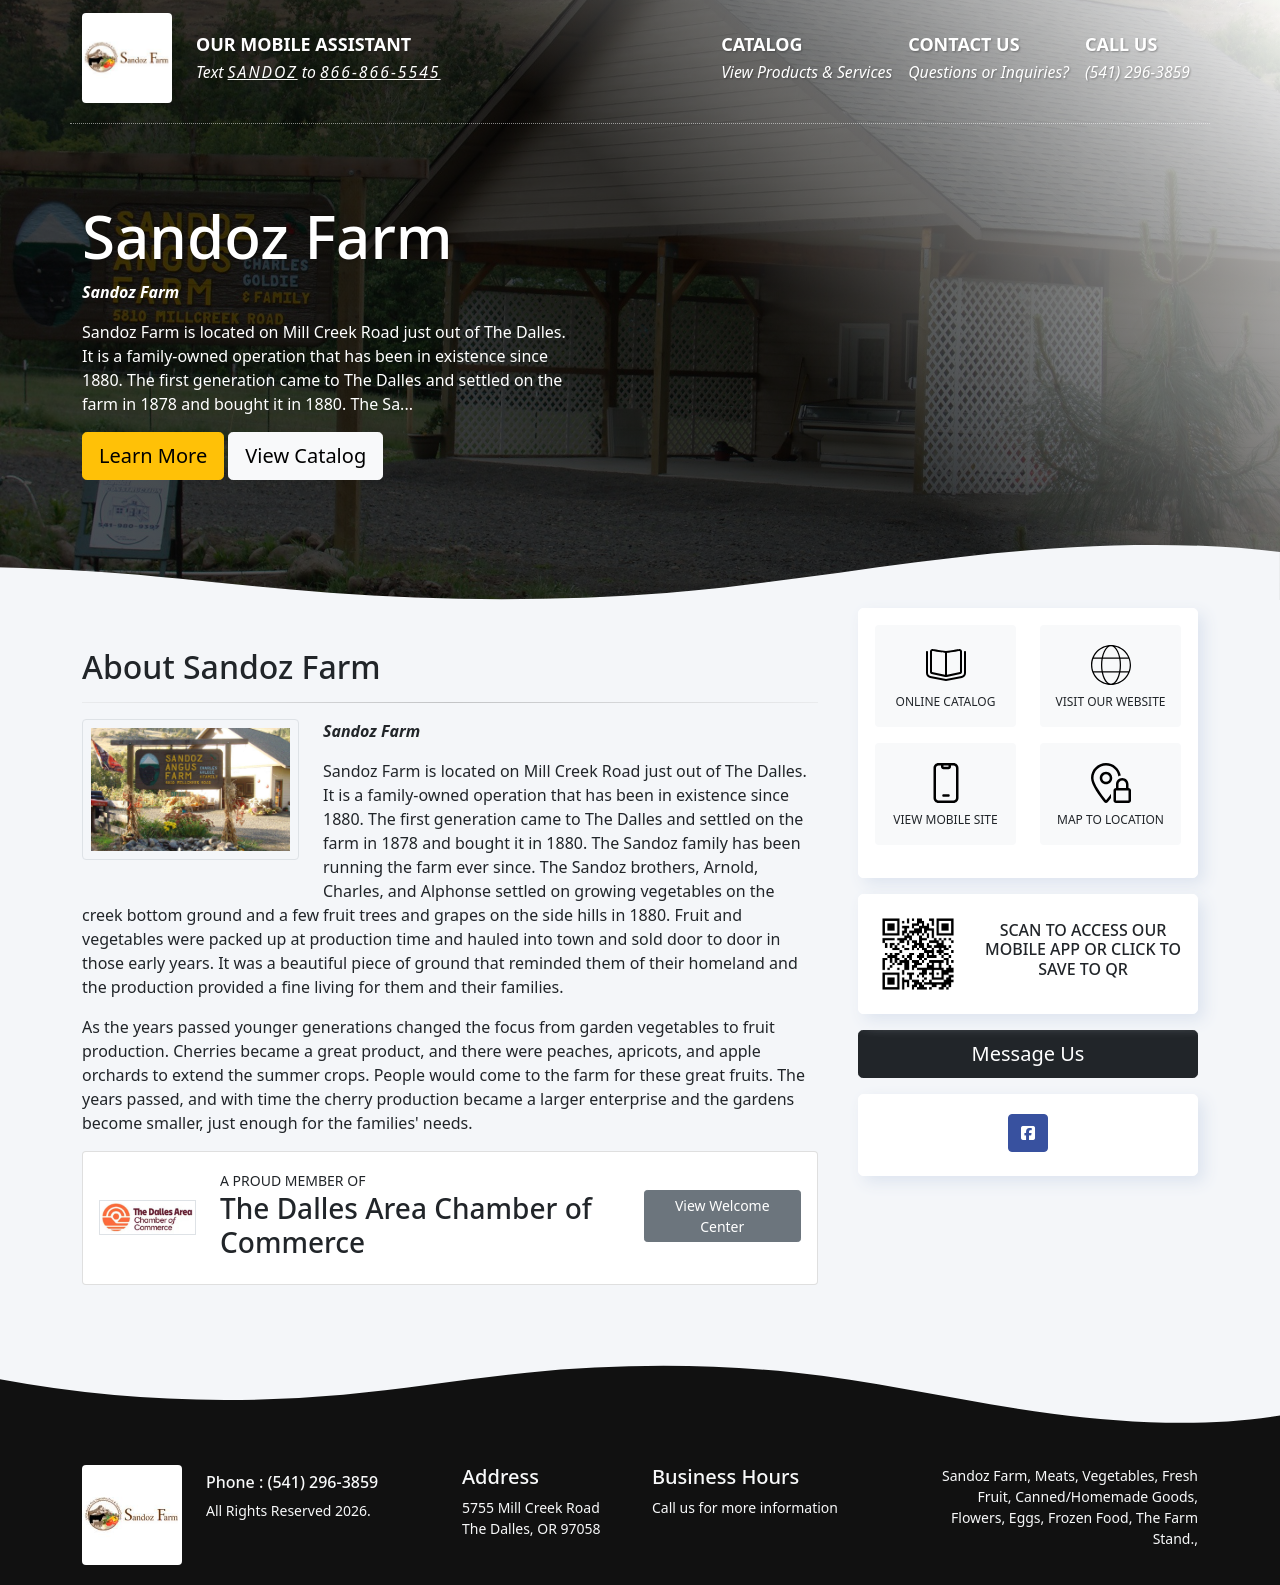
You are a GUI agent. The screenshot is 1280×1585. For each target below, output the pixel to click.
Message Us (1028, 1053)
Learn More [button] (153, 455)
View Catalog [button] (305, 455)
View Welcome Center (722, 1216)
